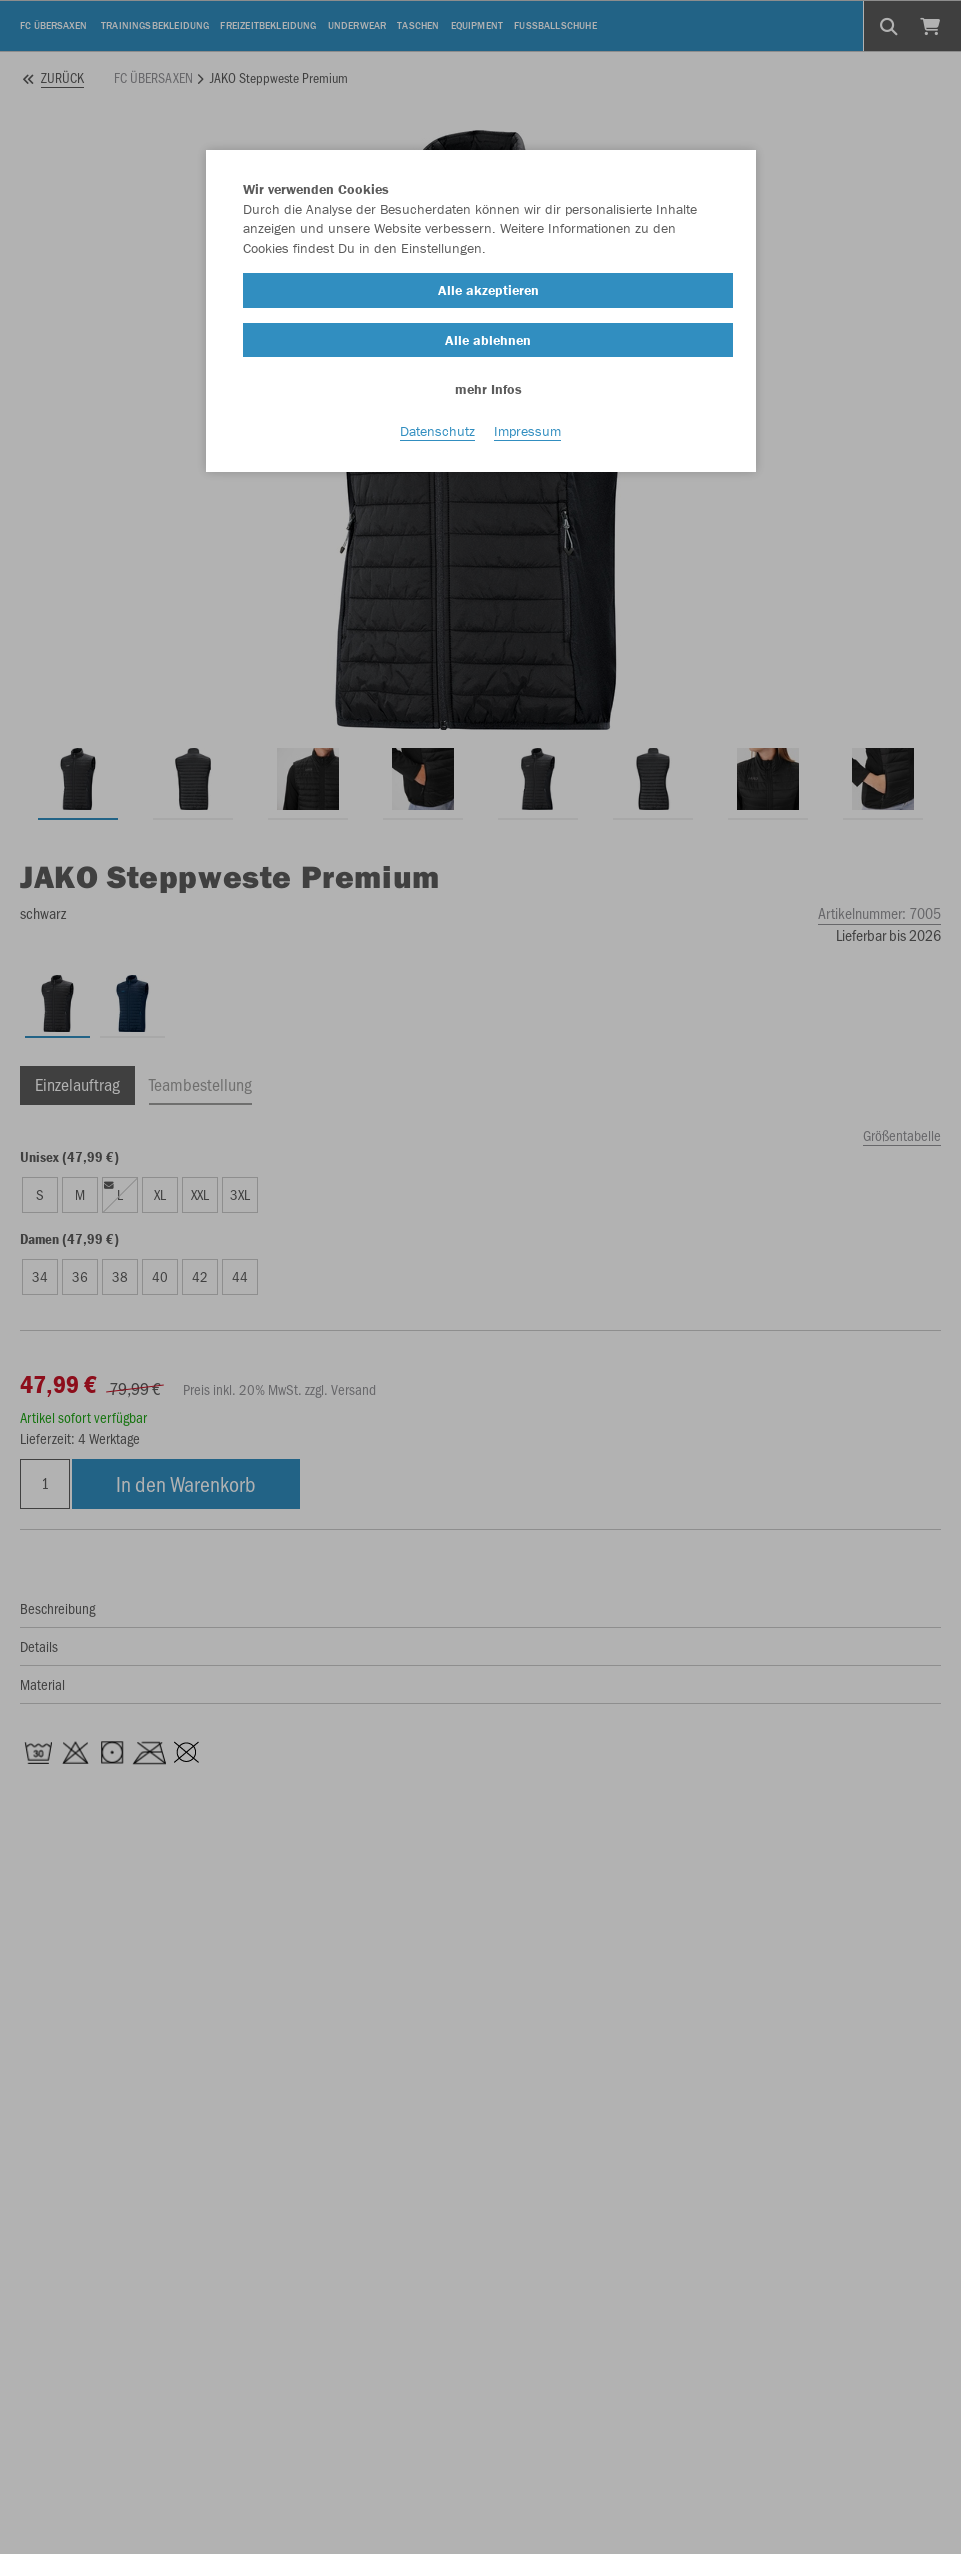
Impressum (527, 431)
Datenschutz (437, 431)
